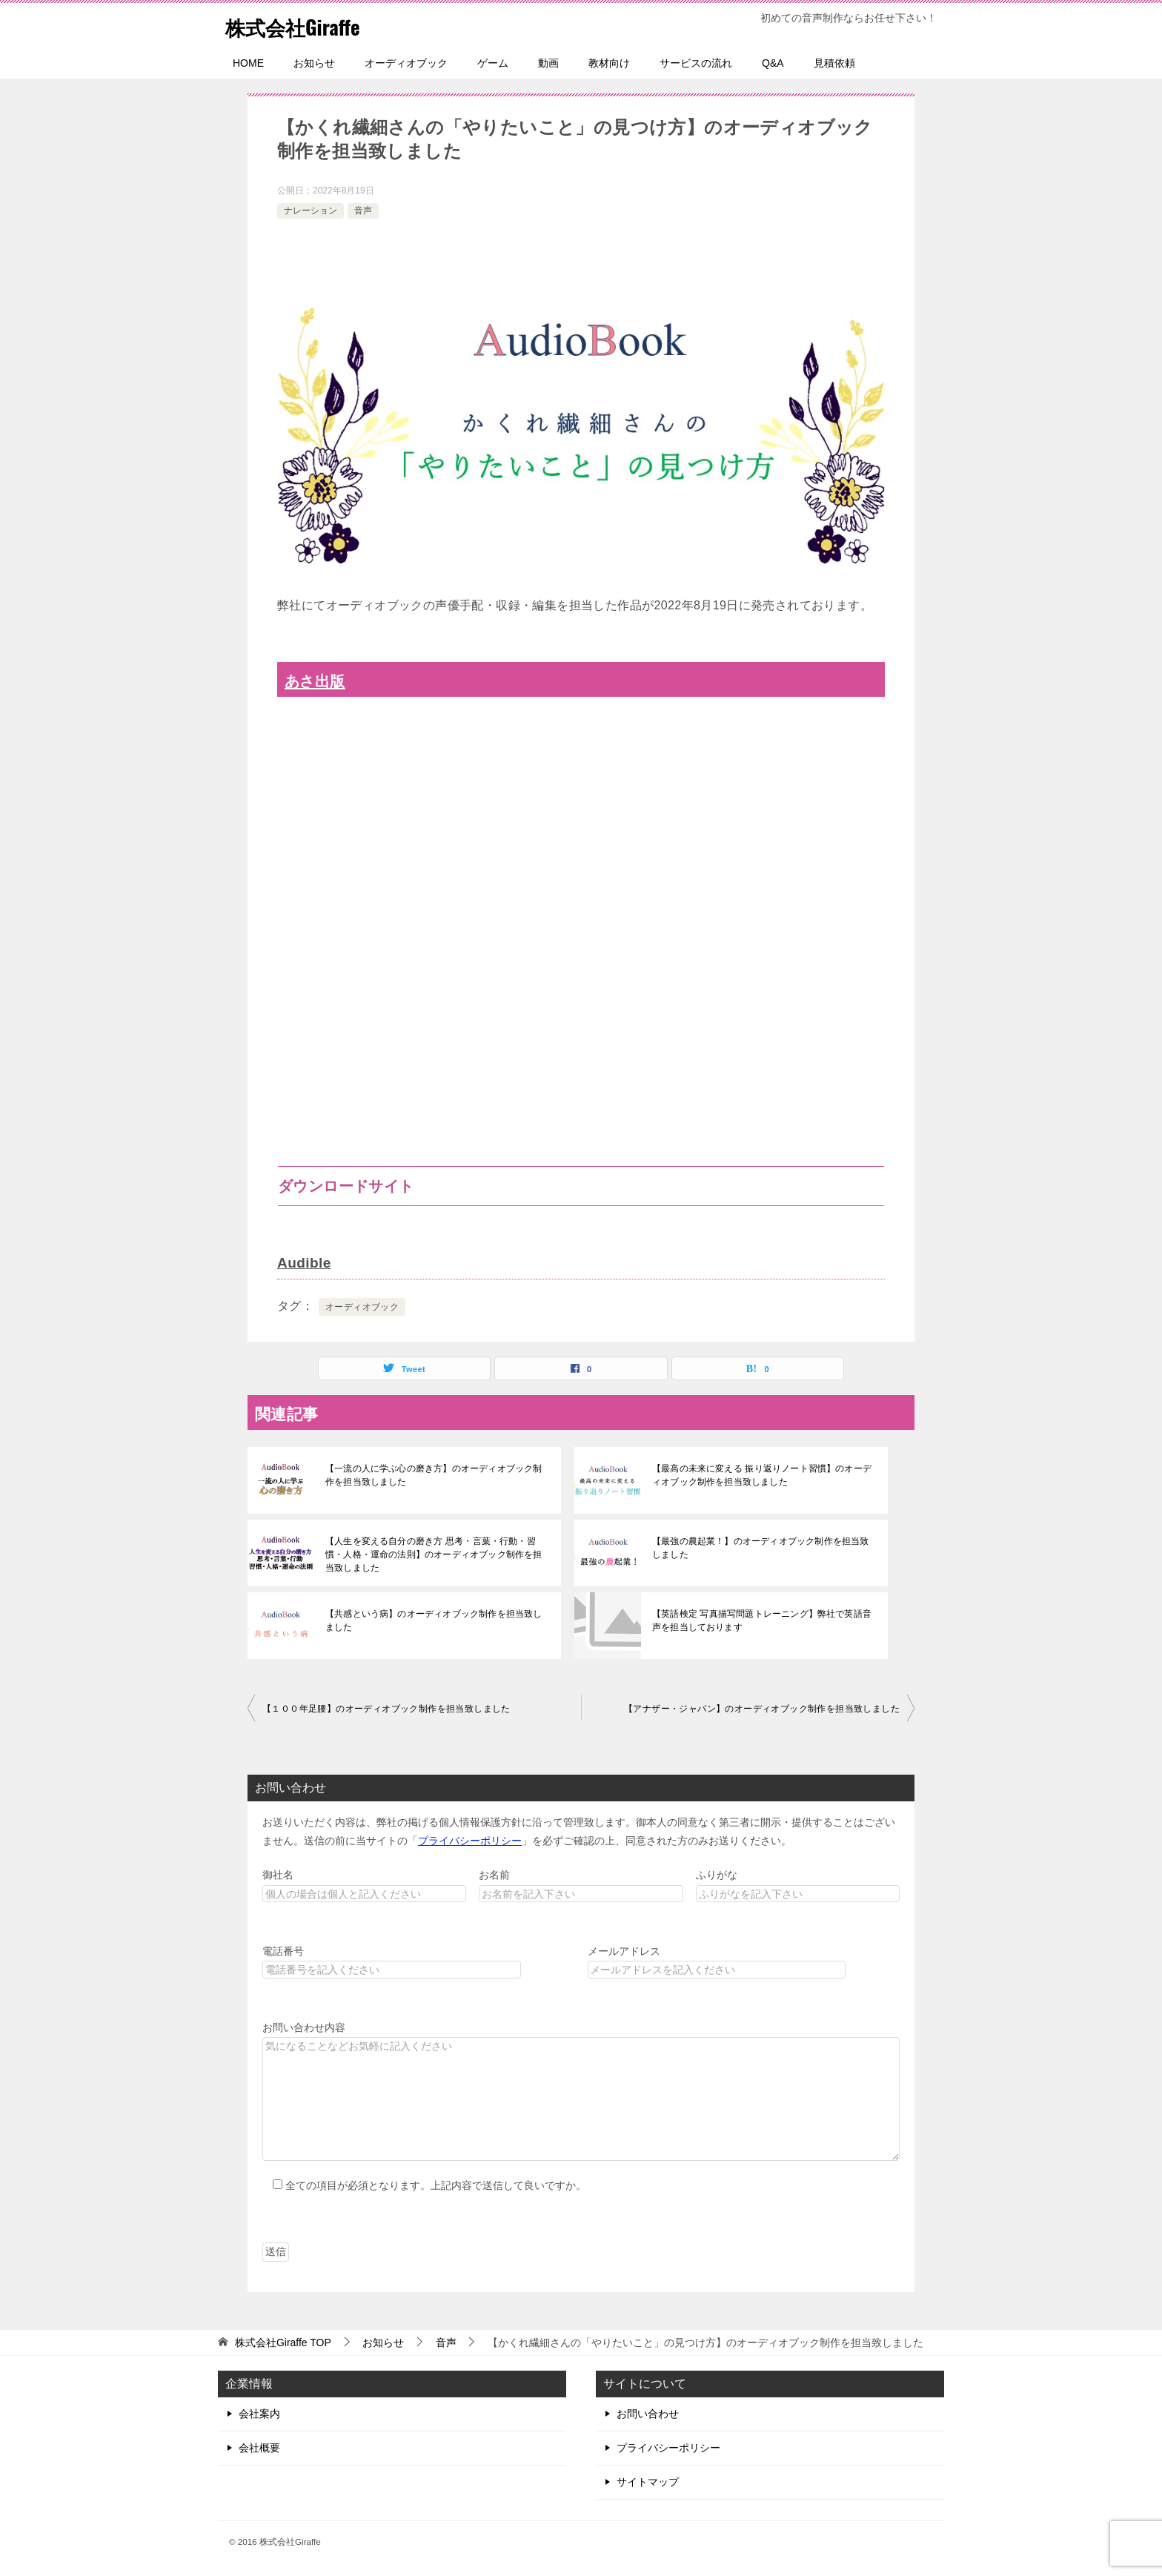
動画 (548, 63)
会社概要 (259, 2447)
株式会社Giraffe (300, 25)
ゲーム (492, 63)
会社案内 (259, 2413)
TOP (283, 2342)
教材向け (609, 63)
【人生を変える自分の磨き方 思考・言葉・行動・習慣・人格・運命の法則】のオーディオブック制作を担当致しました (436, 1553)
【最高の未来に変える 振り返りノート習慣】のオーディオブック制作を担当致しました (760, 1474)
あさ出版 (317, 680)
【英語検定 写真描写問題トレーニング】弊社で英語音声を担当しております (760, 1620)
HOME (248, 63)
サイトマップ (648, 2481)
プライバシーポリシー (470, 1840)
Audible (305, 1262)
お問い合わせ (648, 2413)
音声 (363, 210)
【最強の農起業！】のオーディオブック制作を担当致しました (763, 1547)
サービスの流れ (696, 63)
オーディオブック (406, 63)
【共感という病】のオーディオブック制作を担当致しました (436, 1620)
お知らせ (314, 63)
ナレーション (310, 210)
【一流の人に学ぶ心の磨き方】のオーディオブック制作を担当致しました (436, 1474)
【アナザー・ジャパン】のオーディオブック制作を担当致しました (762, 1708)
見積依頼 (834, 63)
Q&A (773, 63)
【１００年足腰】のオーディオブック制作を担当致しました (386, 1708)
